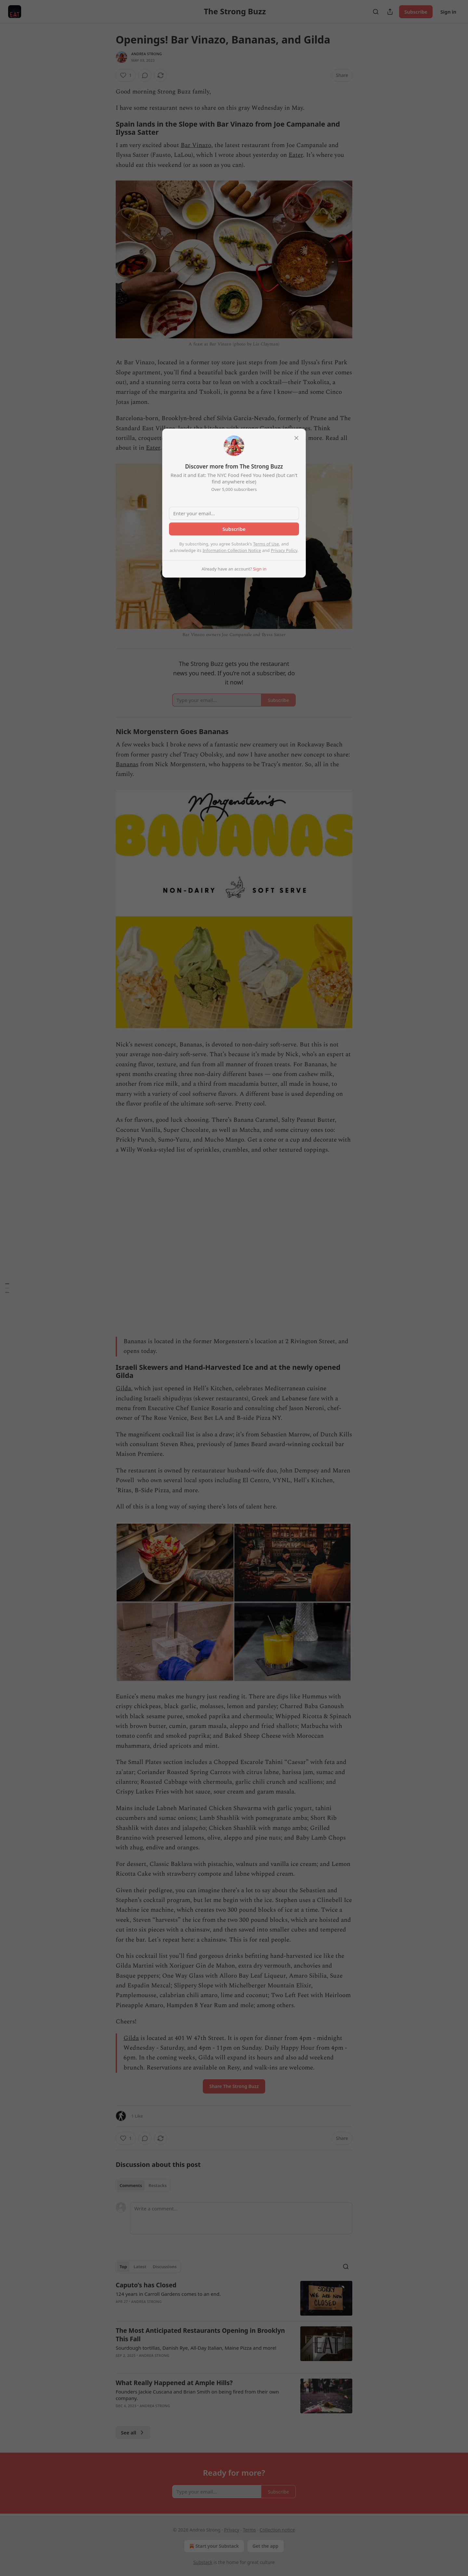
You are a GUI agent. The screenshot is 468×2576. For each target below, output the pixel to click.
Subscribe (415, 11)
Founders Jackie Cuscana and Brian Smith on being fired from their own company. (197, 2394)
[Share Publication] (390, 11)
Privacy (231, 2530)
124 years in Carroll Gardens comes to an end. (168, 2294)
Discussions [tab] (165, 2267)
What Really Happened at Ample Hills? (174, 2383)
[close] (296, 438)
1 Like (137, 2116)
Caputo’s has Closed (146, 2285)
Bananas (127, 764)
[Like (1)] (126, 75)
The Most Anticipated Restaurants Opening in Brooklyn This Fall (200, 2334)
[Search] (375, 11)
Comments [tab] (131, 2185)
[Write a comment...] (241, 2218)
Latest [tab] (140, 2267)
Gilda (123, 1388)
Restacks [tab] (158, 2185)
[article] (234, 2298)
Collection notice (277, 2530)
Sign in (448, 11)
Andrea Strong (146, 53)
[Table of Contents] (7, 1288)
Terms (249, 2530)
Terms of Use (266, 544)
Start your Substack (213, 2546)
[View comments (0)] (144, 75)
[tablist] (143, 2185)
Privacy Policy (284, 550)
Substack (203, 2562)
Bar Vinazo (196, 145)
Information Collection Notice (231, 550)
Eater (296, 155)
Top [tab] (123, 2267)
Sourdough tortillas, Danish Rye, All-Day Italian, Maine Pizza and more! (196, 2348)
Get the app (266, 2546)
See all (133, 2432)
